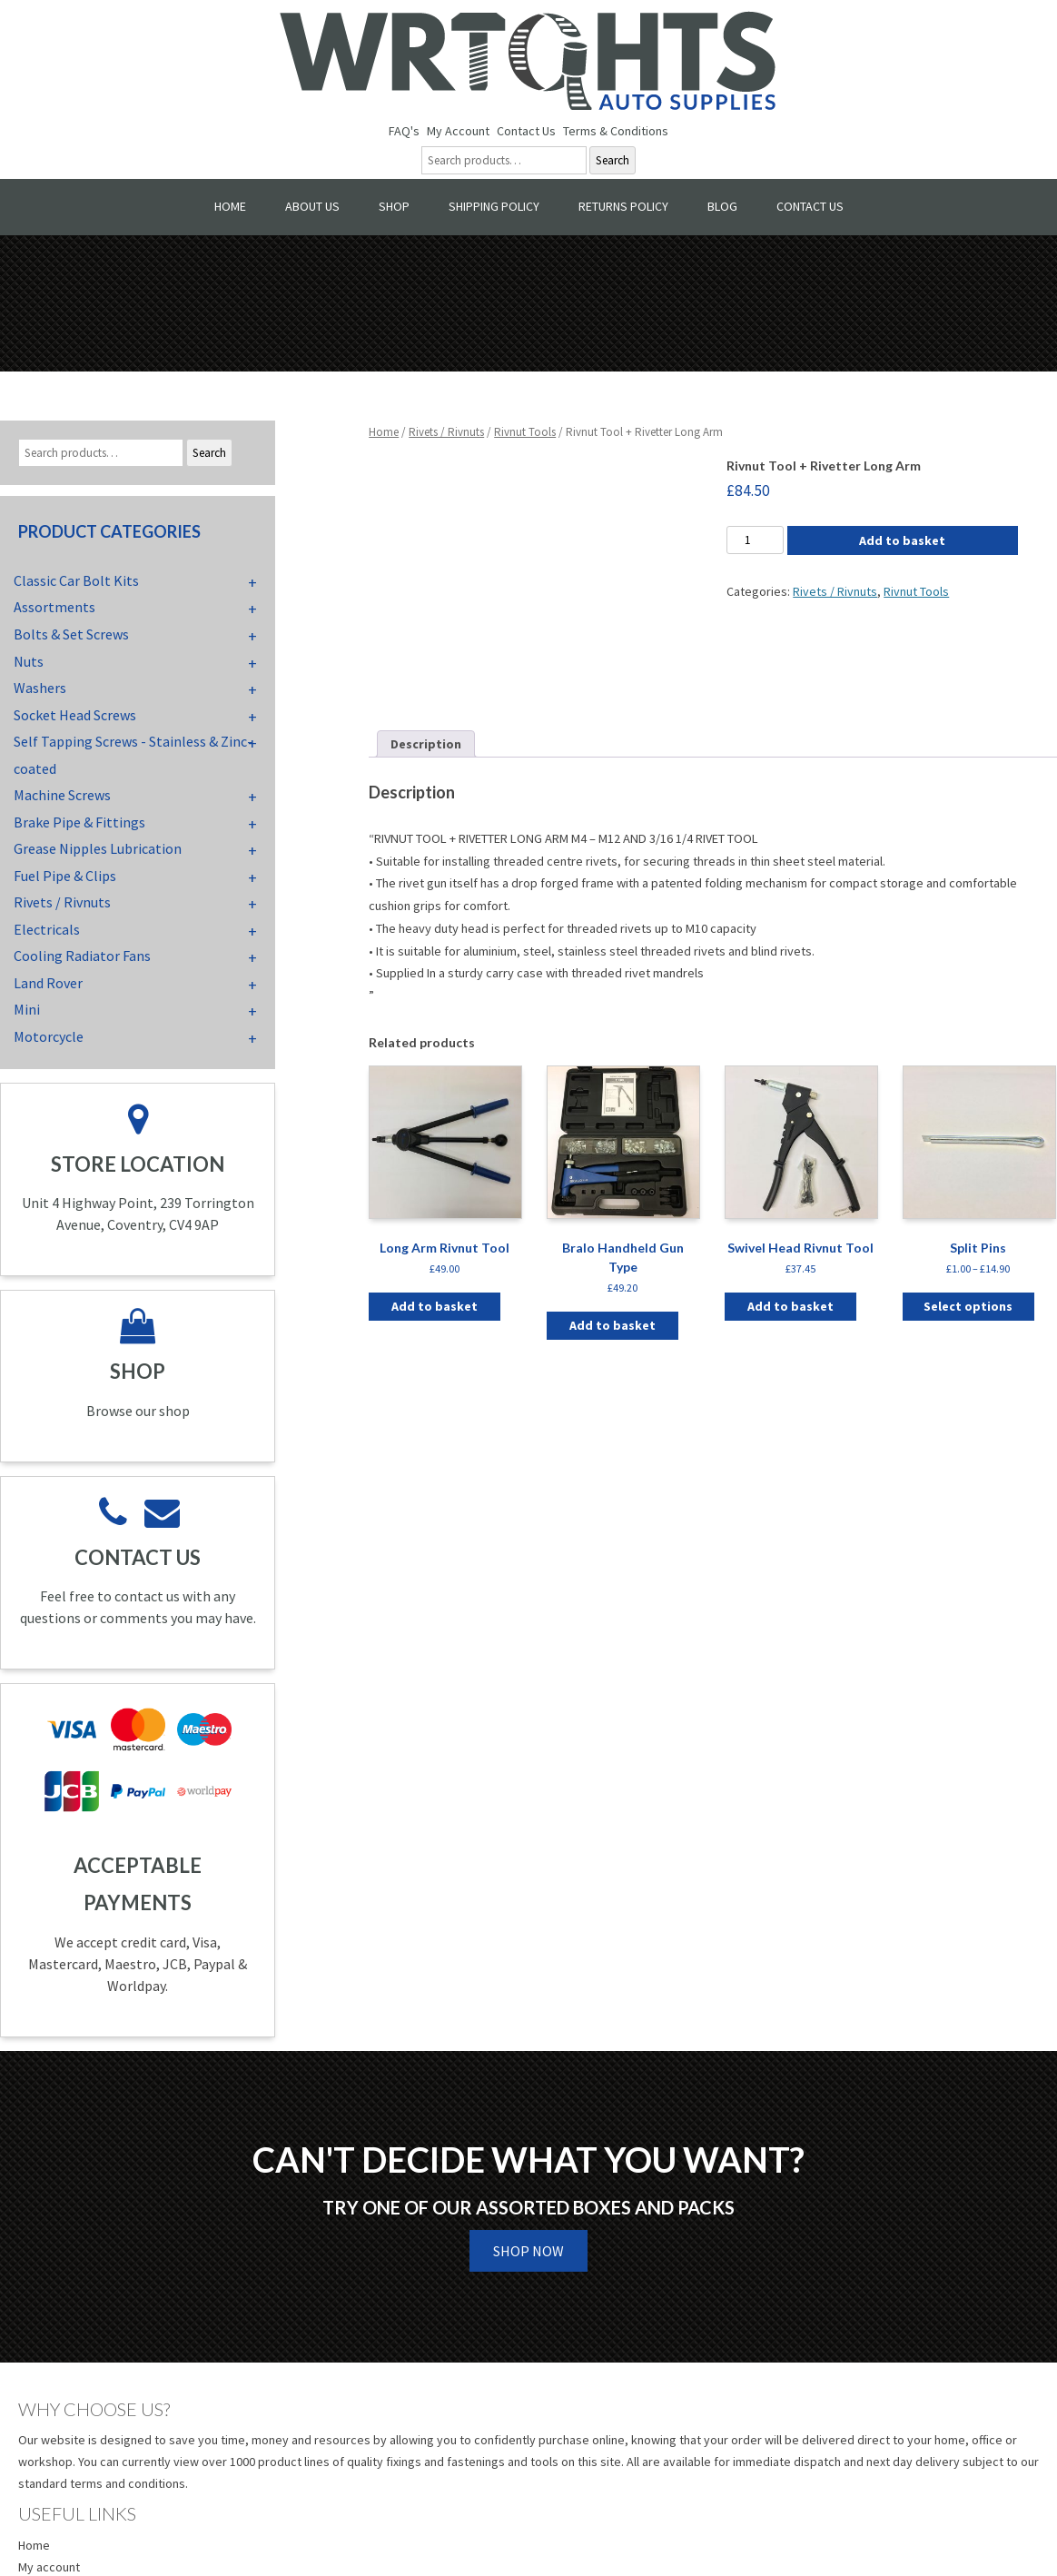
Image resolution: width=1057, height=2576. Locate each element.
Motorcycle (49, 1036)
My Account (458, 131)
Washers (40, 688)
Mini (27, 1009)
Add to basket (902, 540)
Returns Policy (623, 206)
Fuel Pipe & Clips (65, 876)
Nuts (29, 661)
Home (230, 206)
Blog (722, 206)
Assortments (54, 607)
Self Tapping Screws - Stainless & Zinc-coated (133, 755)
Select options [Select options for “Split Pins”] (968, 1306)
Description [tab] (425, 744)
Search (612, 160)
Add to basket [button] (434, 1306)
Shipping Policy (494, 206)
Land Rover (48, 983)
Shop (394, 206)
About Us (312, 206)
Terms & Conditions (615, 131)
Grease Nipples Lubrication (98, 848)
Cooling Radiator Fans (82, 955)
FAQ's (404, 131)
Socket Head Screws (75, 715)
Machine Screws (62, 795)
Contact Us (526, 131)
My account (49, 2567)
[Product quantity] (754, 540)
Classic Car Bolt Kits (76, 580)
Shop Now (528, 2251)
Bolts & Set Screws (71, 634)
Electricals (47, 929)
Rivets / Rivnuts (446, 432)
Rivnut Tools (525, 432)
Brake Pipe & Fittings (79, 822)
